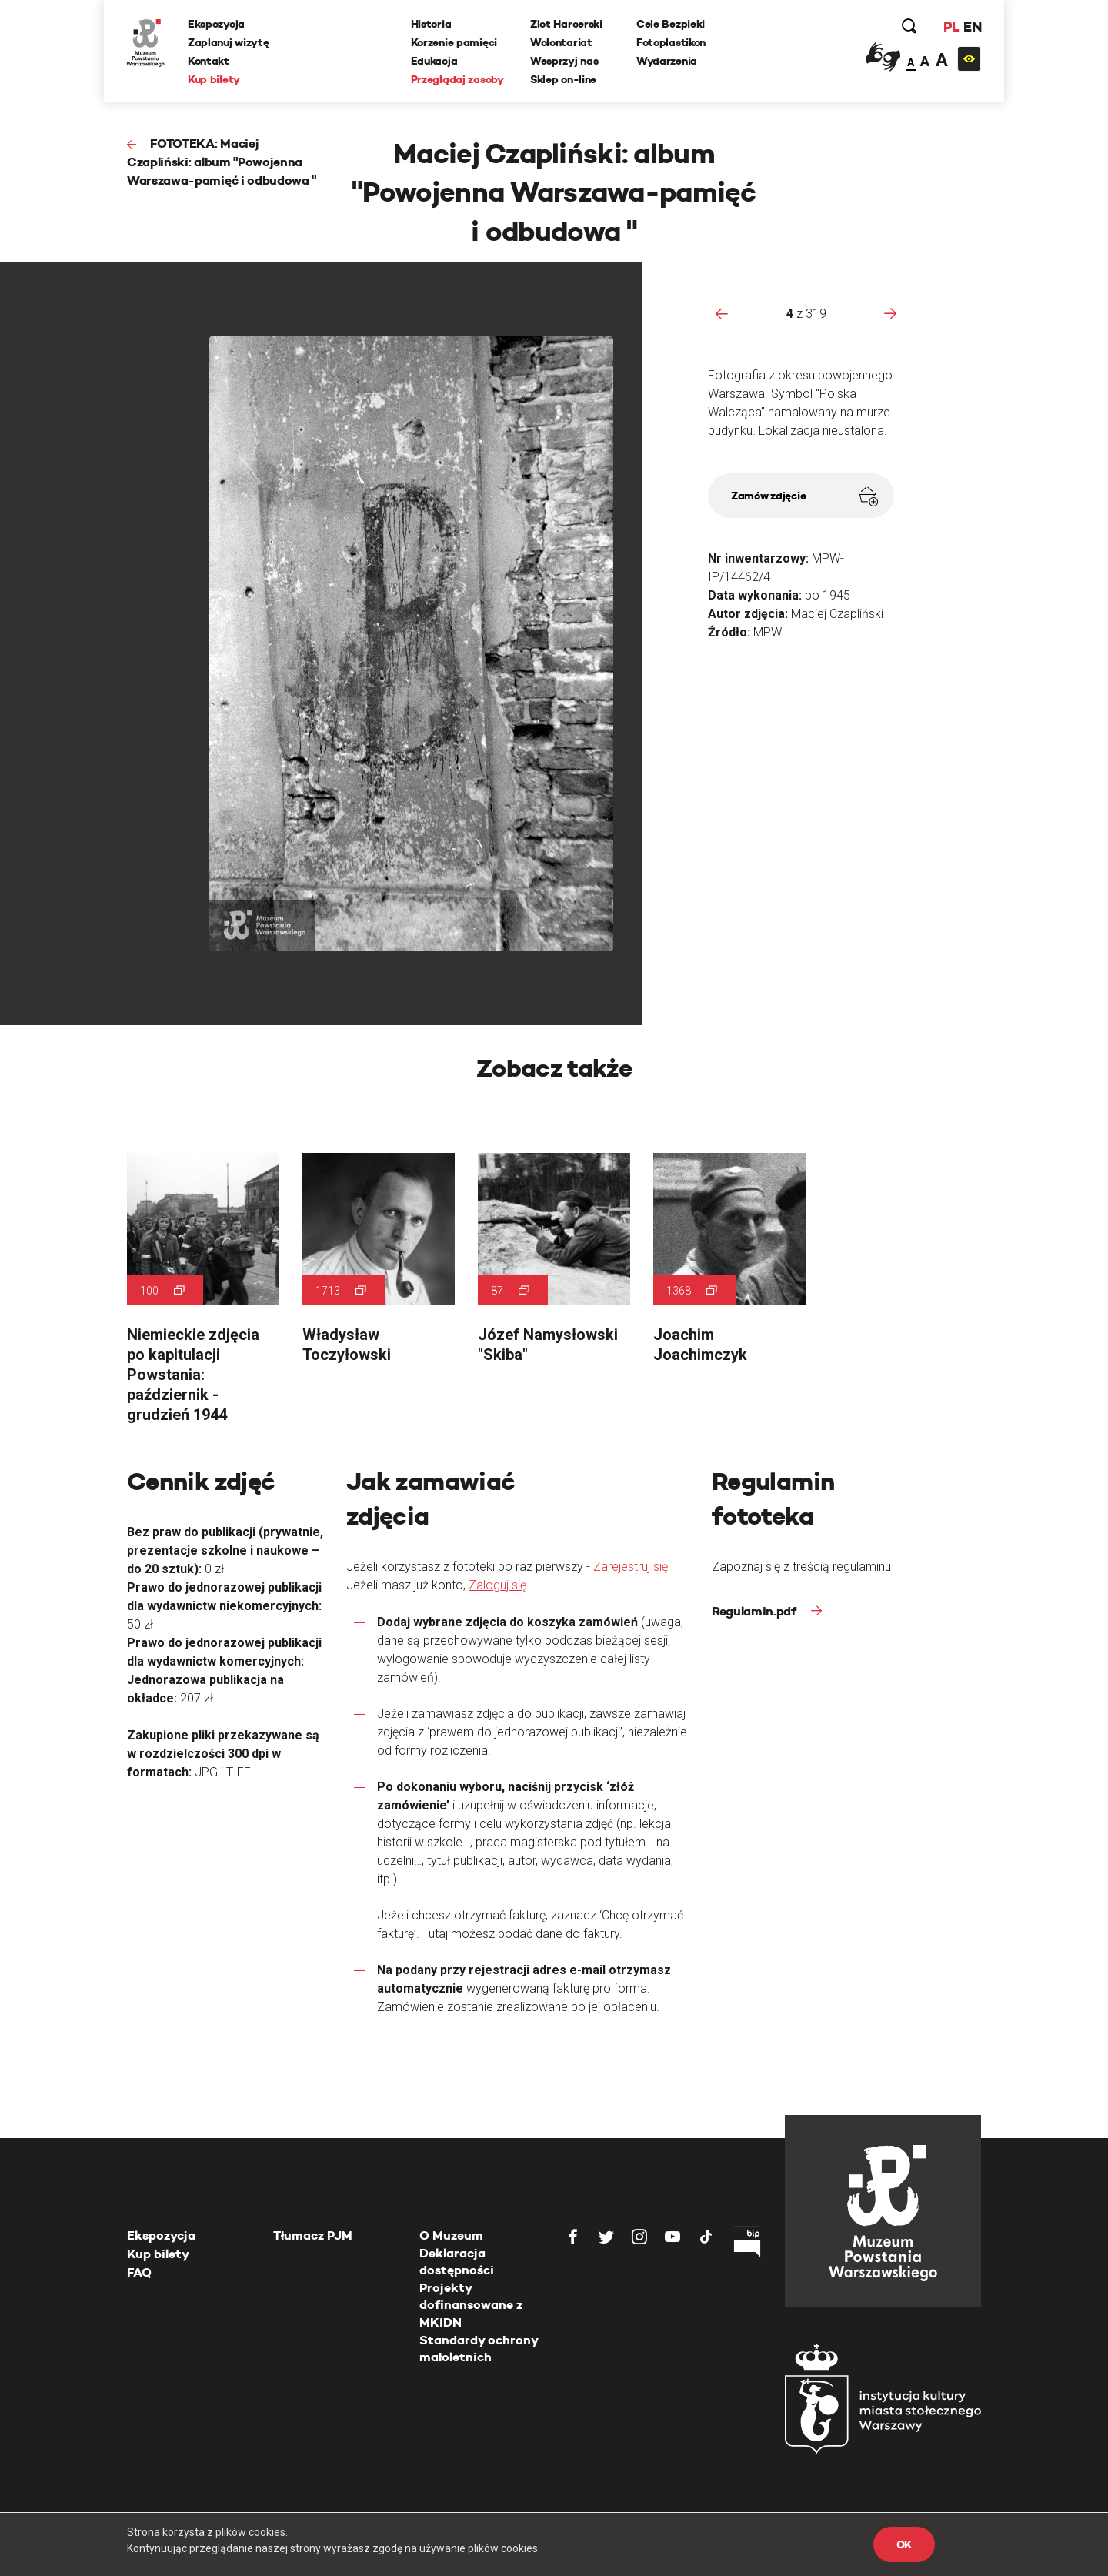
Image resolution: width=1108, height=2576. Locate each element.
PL (950, 26)
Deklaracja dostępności (456, 2261)
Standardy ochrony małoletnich (478, 2348)
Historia (431, 24)
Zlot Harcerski (566, 24)
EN (971, 26)
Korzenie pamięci (454, 42)
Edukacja (434, 61)
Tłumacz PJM (312, 2235)
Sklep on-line (563, 79)
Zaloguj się (497, 1585)
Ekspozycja (217, 24)
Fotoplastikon (671, 42)
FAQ (139, 2272)
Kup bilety (215, 79)
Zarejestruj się (630, 1566)
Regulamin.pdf (755, 1611)
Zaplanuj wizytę (229, 42)
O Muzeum (451, 2235)
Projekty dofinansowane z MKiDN (470, 2305)
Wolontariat (561, 42)
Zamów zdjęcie (804, 496)
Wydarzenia (666, 61)
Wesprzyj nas (564, 61)
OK (904, 2544)
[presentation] (722, 313)
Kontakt (209, 61)
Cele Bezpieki (670, 24)
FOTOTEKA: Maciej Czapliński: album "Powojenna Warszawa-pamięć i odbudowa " (221, 162)
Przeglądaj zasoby (457, 79)
